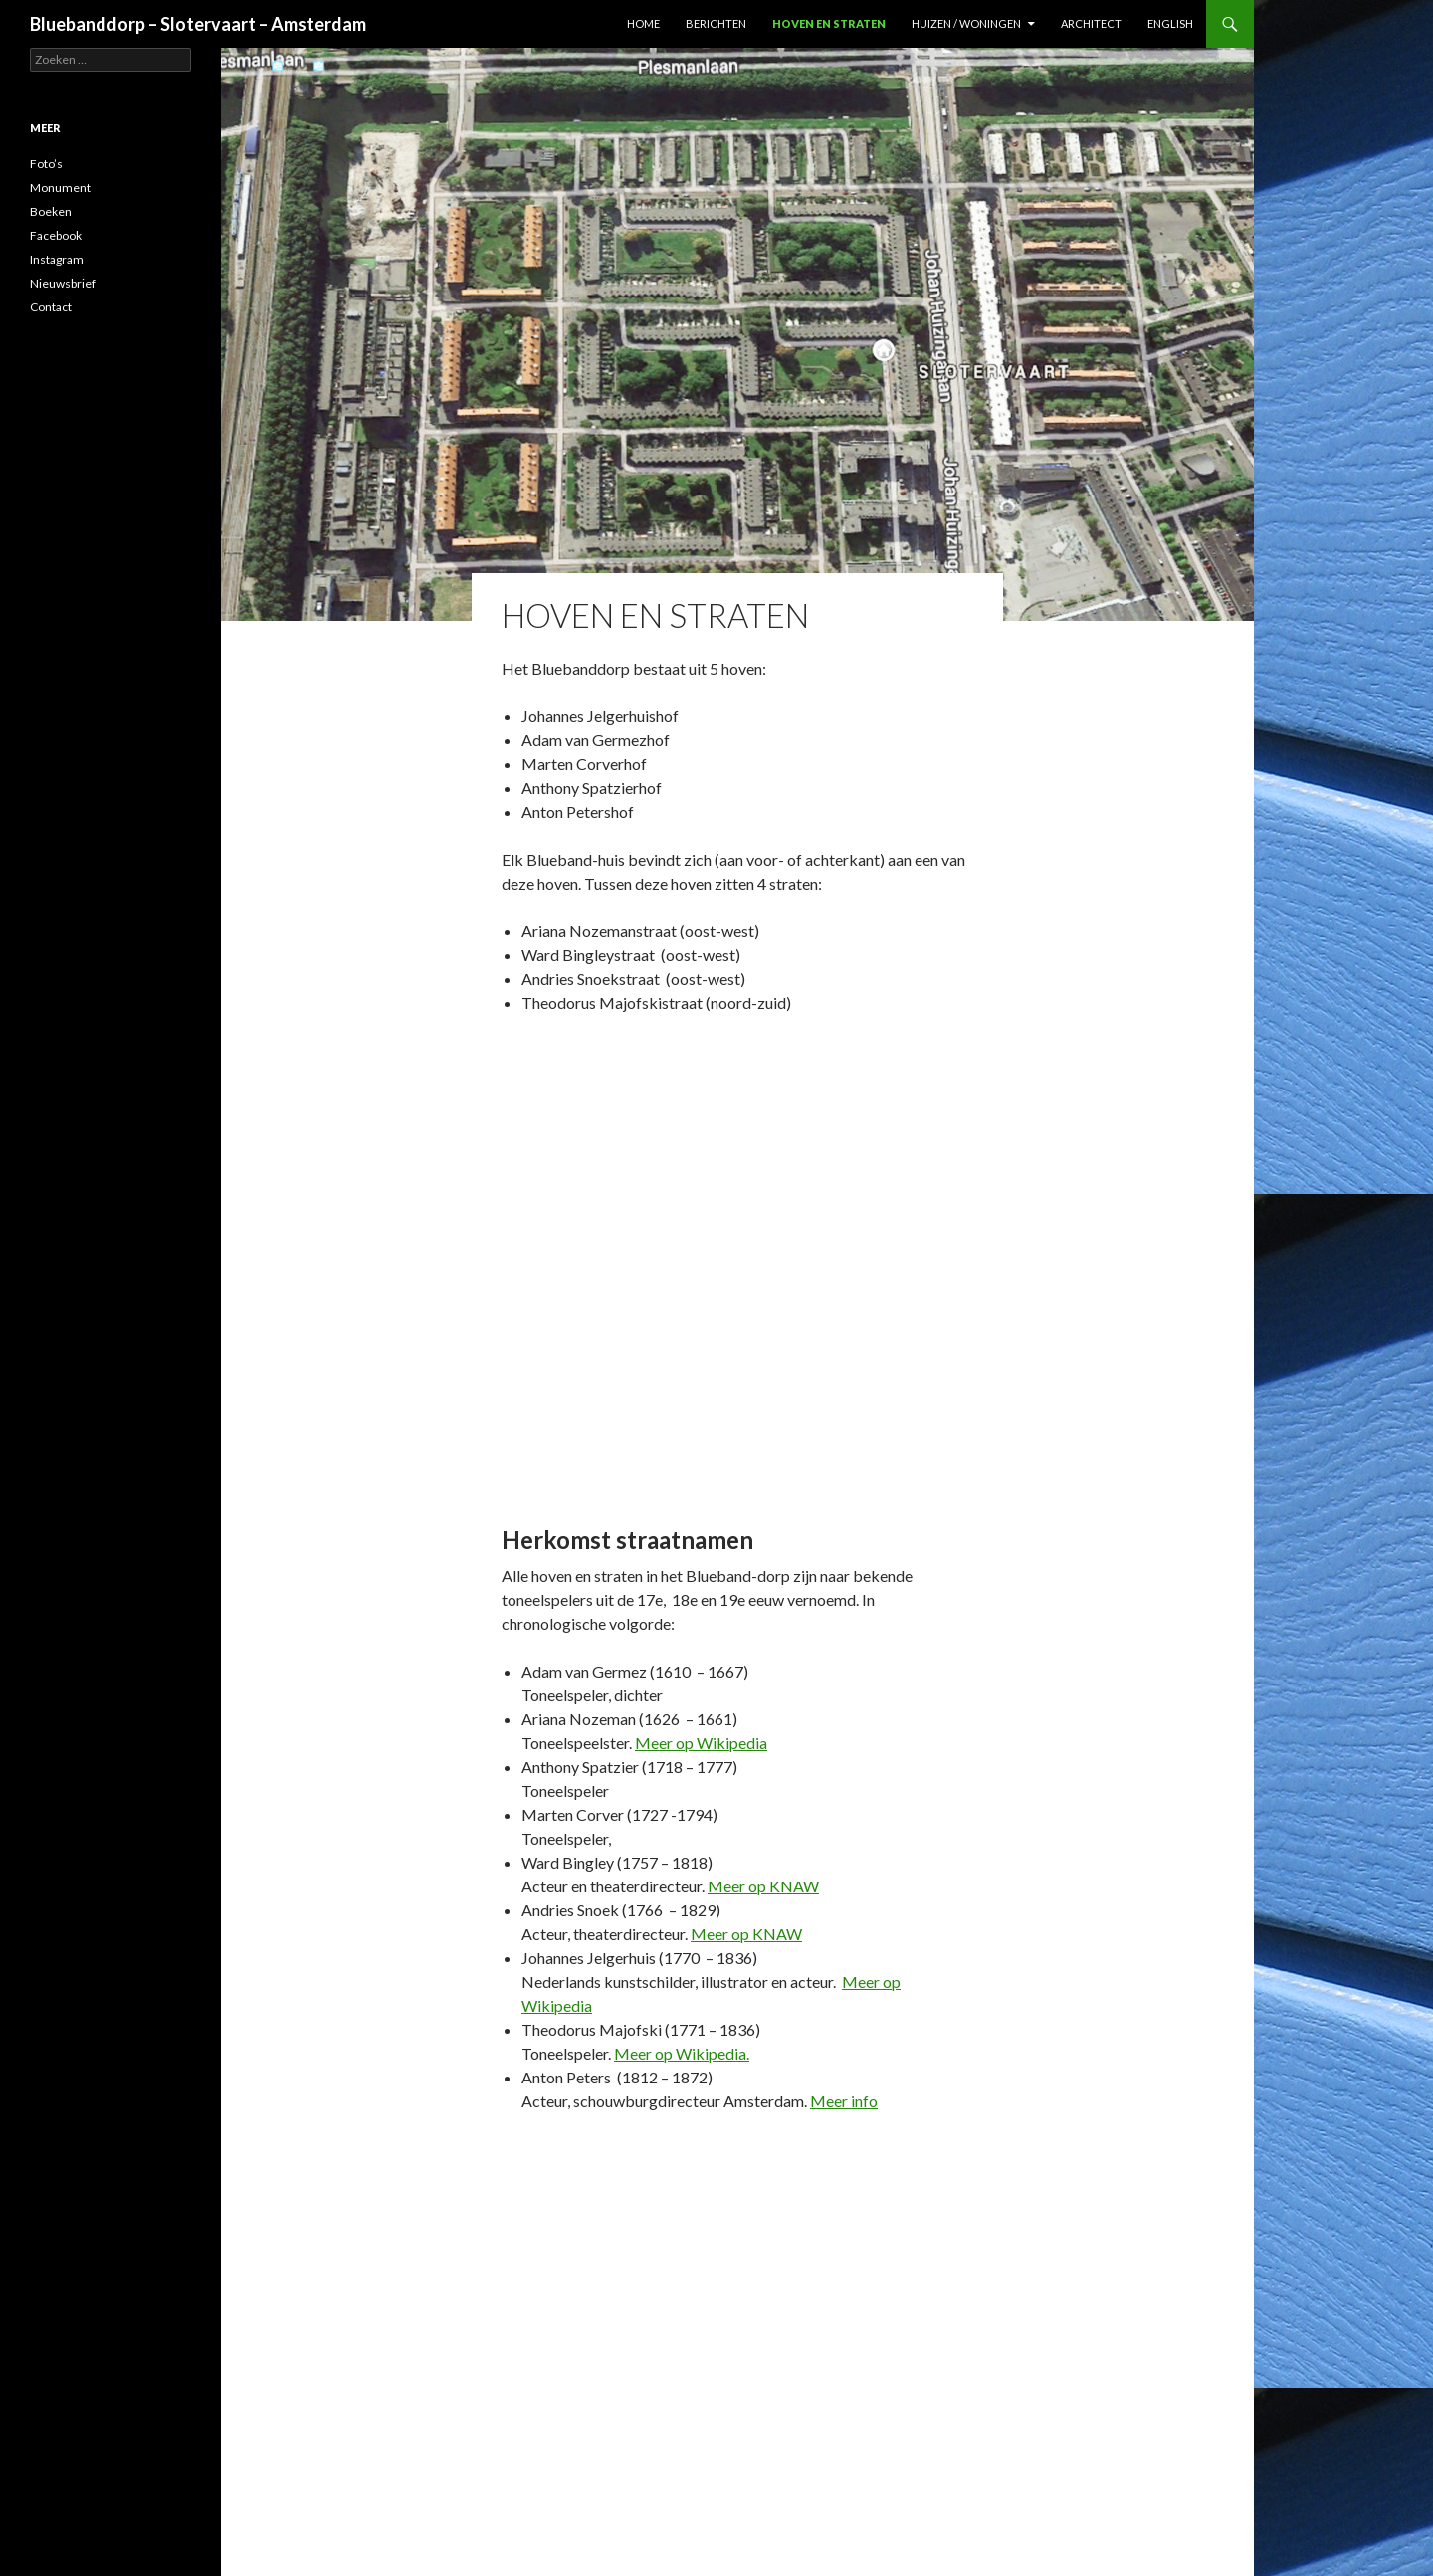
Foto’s (46, 163)
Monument (60, 187)
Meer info (844, 2100)
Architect (1091, 23)
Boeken (51, 211)
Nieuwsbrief (63, 283)
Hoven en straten (829, 23)
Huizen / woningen (966, 23)
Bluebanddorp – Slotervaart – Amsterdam (198, 24)
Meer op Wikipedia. (681, 2053)
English (1170, 23)
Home (643, 23)
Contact (51, 306)
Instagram (57, 259)
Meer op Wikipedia (701, 1742)
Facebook (56, 235)
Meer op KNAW (763, 1886)
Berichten (716, 23)
